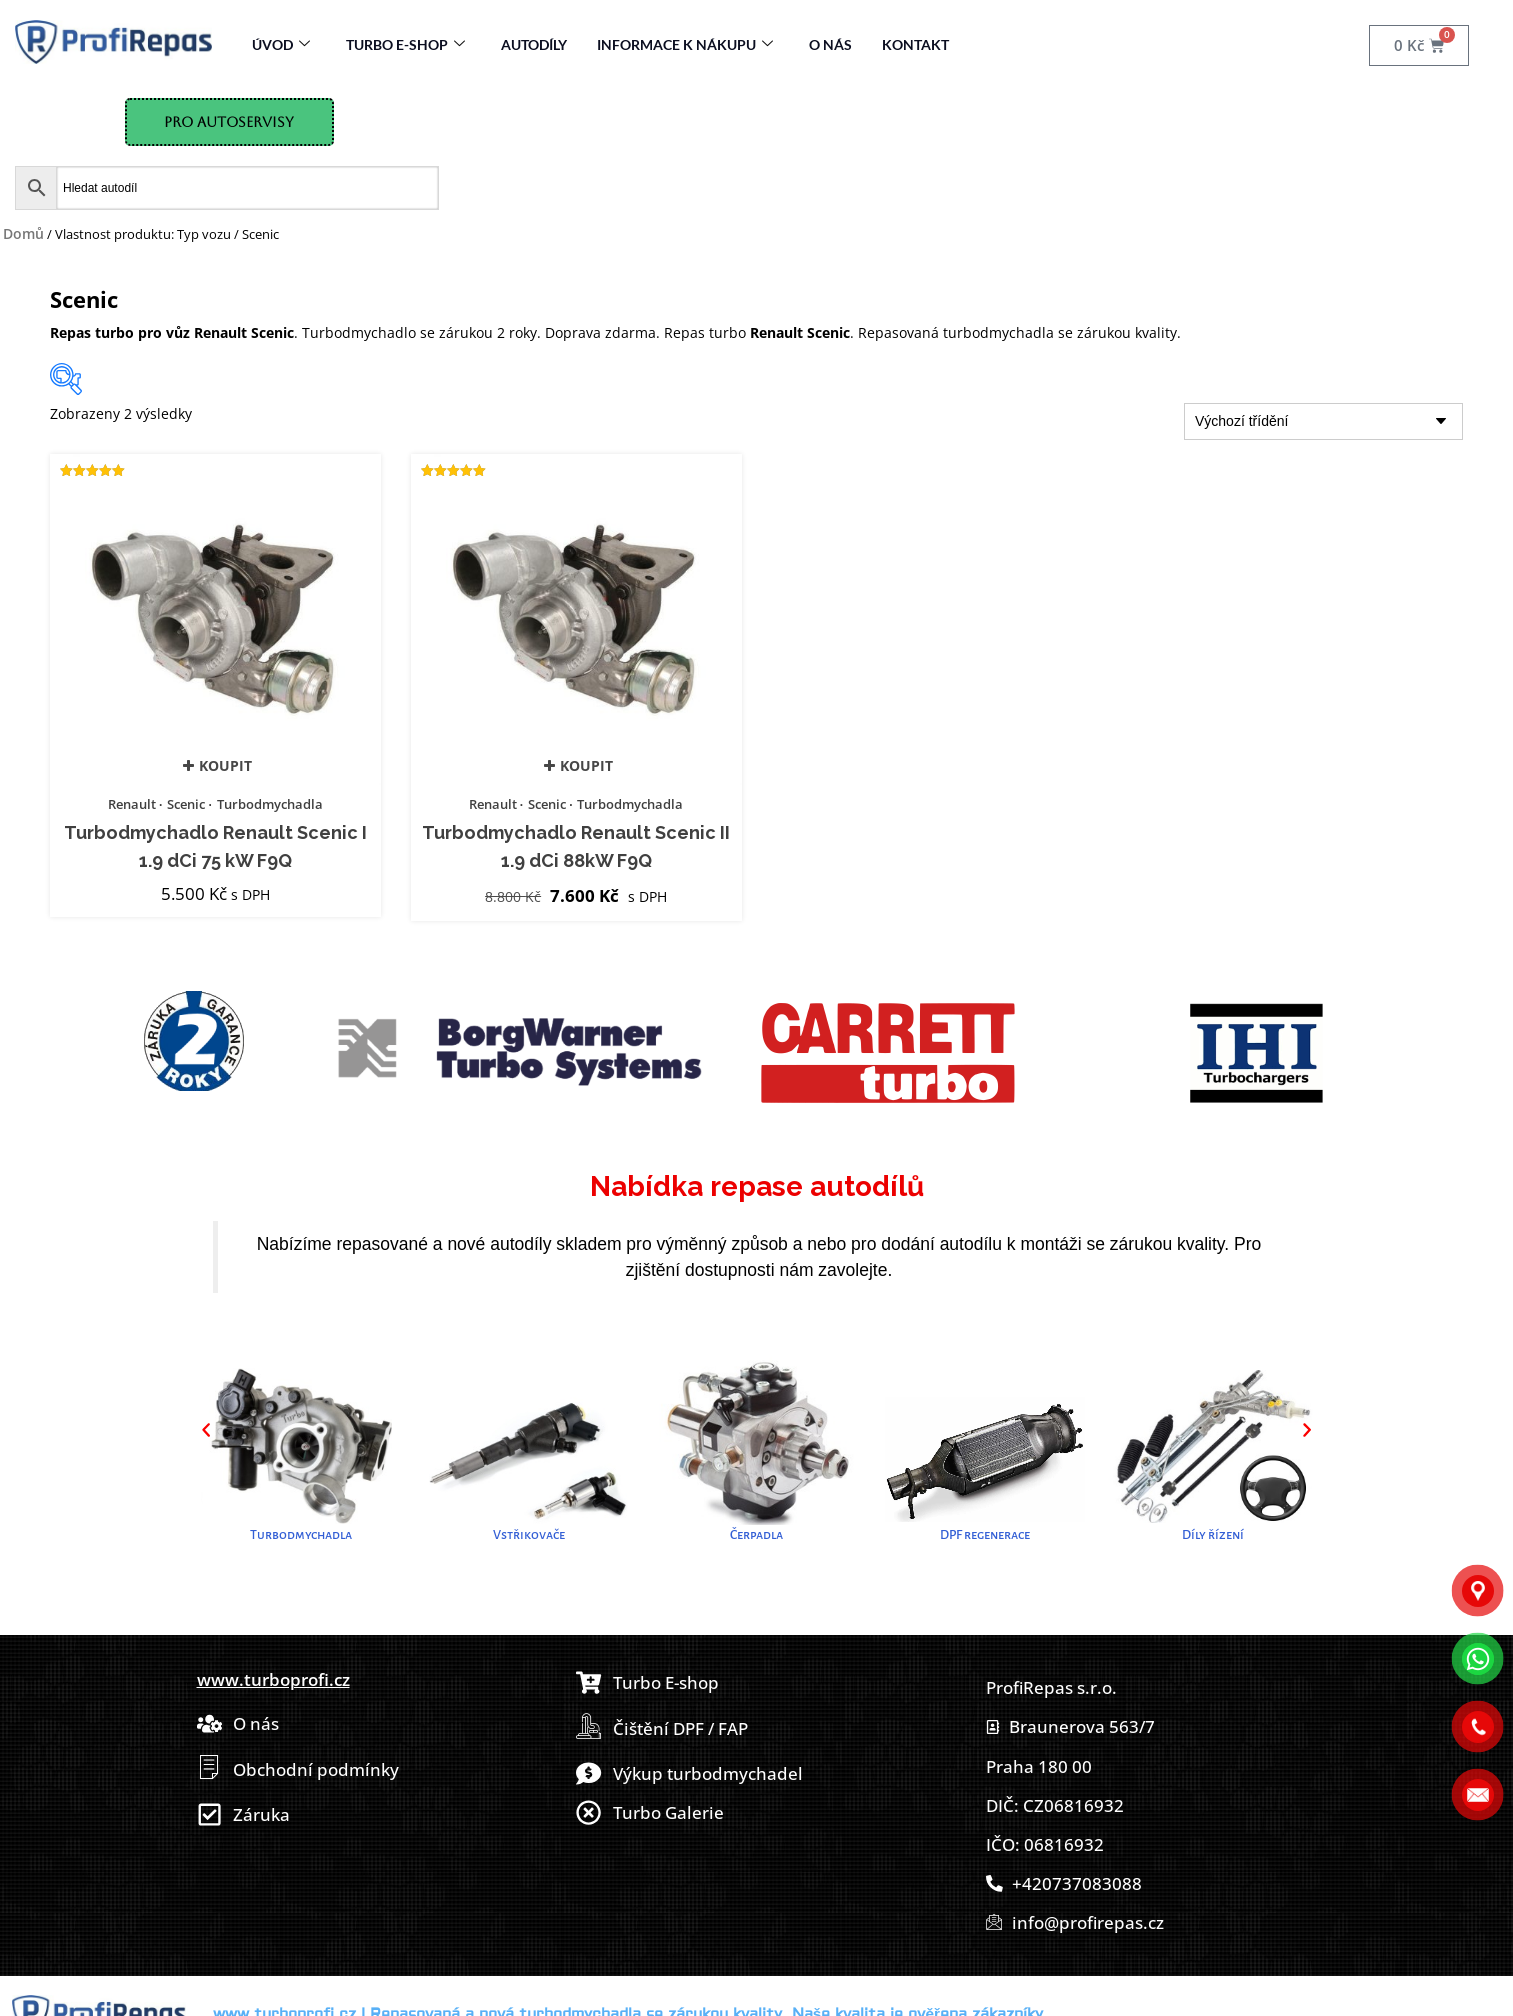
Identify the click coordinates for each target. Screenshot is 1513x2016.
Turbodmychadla (270, 804)
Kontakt (915, 44)
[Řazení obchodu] (1323, 421)
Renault (132, 804)
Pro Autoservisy (229, 122)
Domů (23, 233)
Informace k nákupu (685, 44)
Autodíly (534, 44)
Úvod (281, 44)
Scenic (186, 804)
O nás (830, 44)
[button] (206, 1429)
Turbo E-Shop (405, 44)
